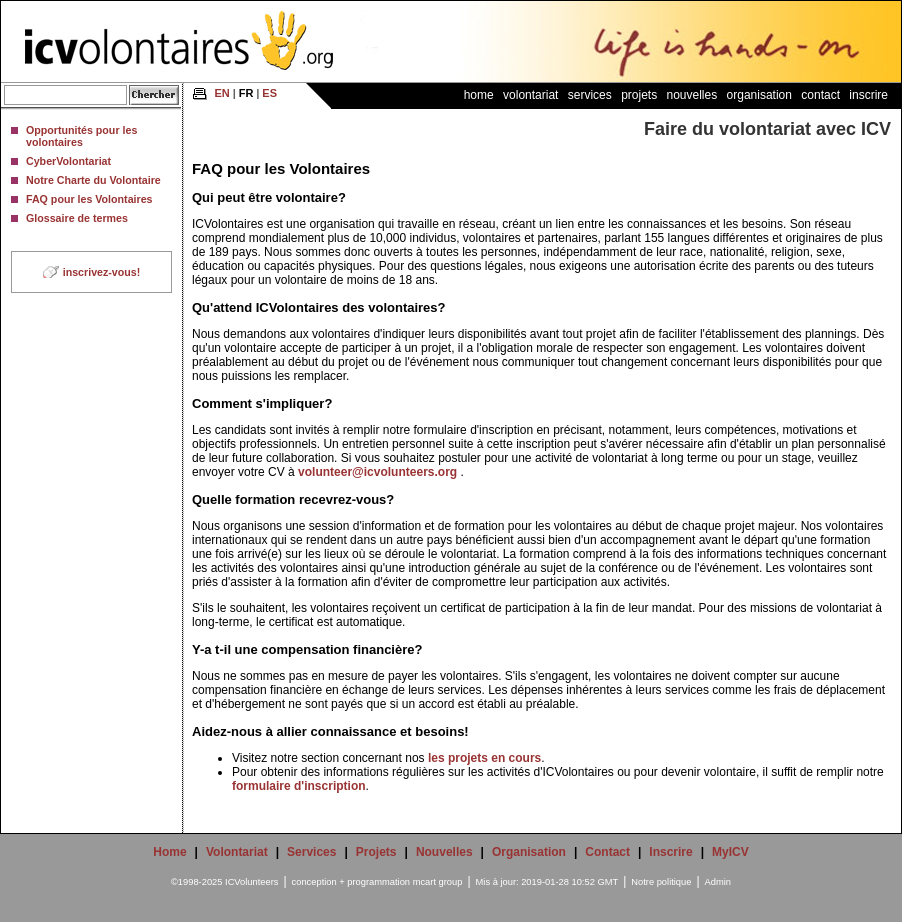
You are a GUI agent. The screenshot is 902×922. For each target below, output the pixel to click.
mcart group (438, 882)
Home (479, 95)
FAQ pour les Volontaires (89, 199)
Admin (718, 882)
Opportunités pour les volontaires (81, 136)
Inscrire (868, 95)
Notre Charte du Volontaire (93, 180)
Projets (639, 95)
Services (590, 95)
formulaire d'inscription (299, 786)
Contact (820, 95)
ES (269, 93)
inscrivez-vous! (102, 272)
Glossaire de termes (77, 218)
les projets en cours (484, 758)
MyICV (730, 852)
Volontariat (530, 95)
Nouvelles (692, 95)
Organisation (759, 95)
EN (221, 93)
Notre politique (661, 882)
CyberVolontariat (68, 161)
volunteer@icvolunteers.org (377, 472)
